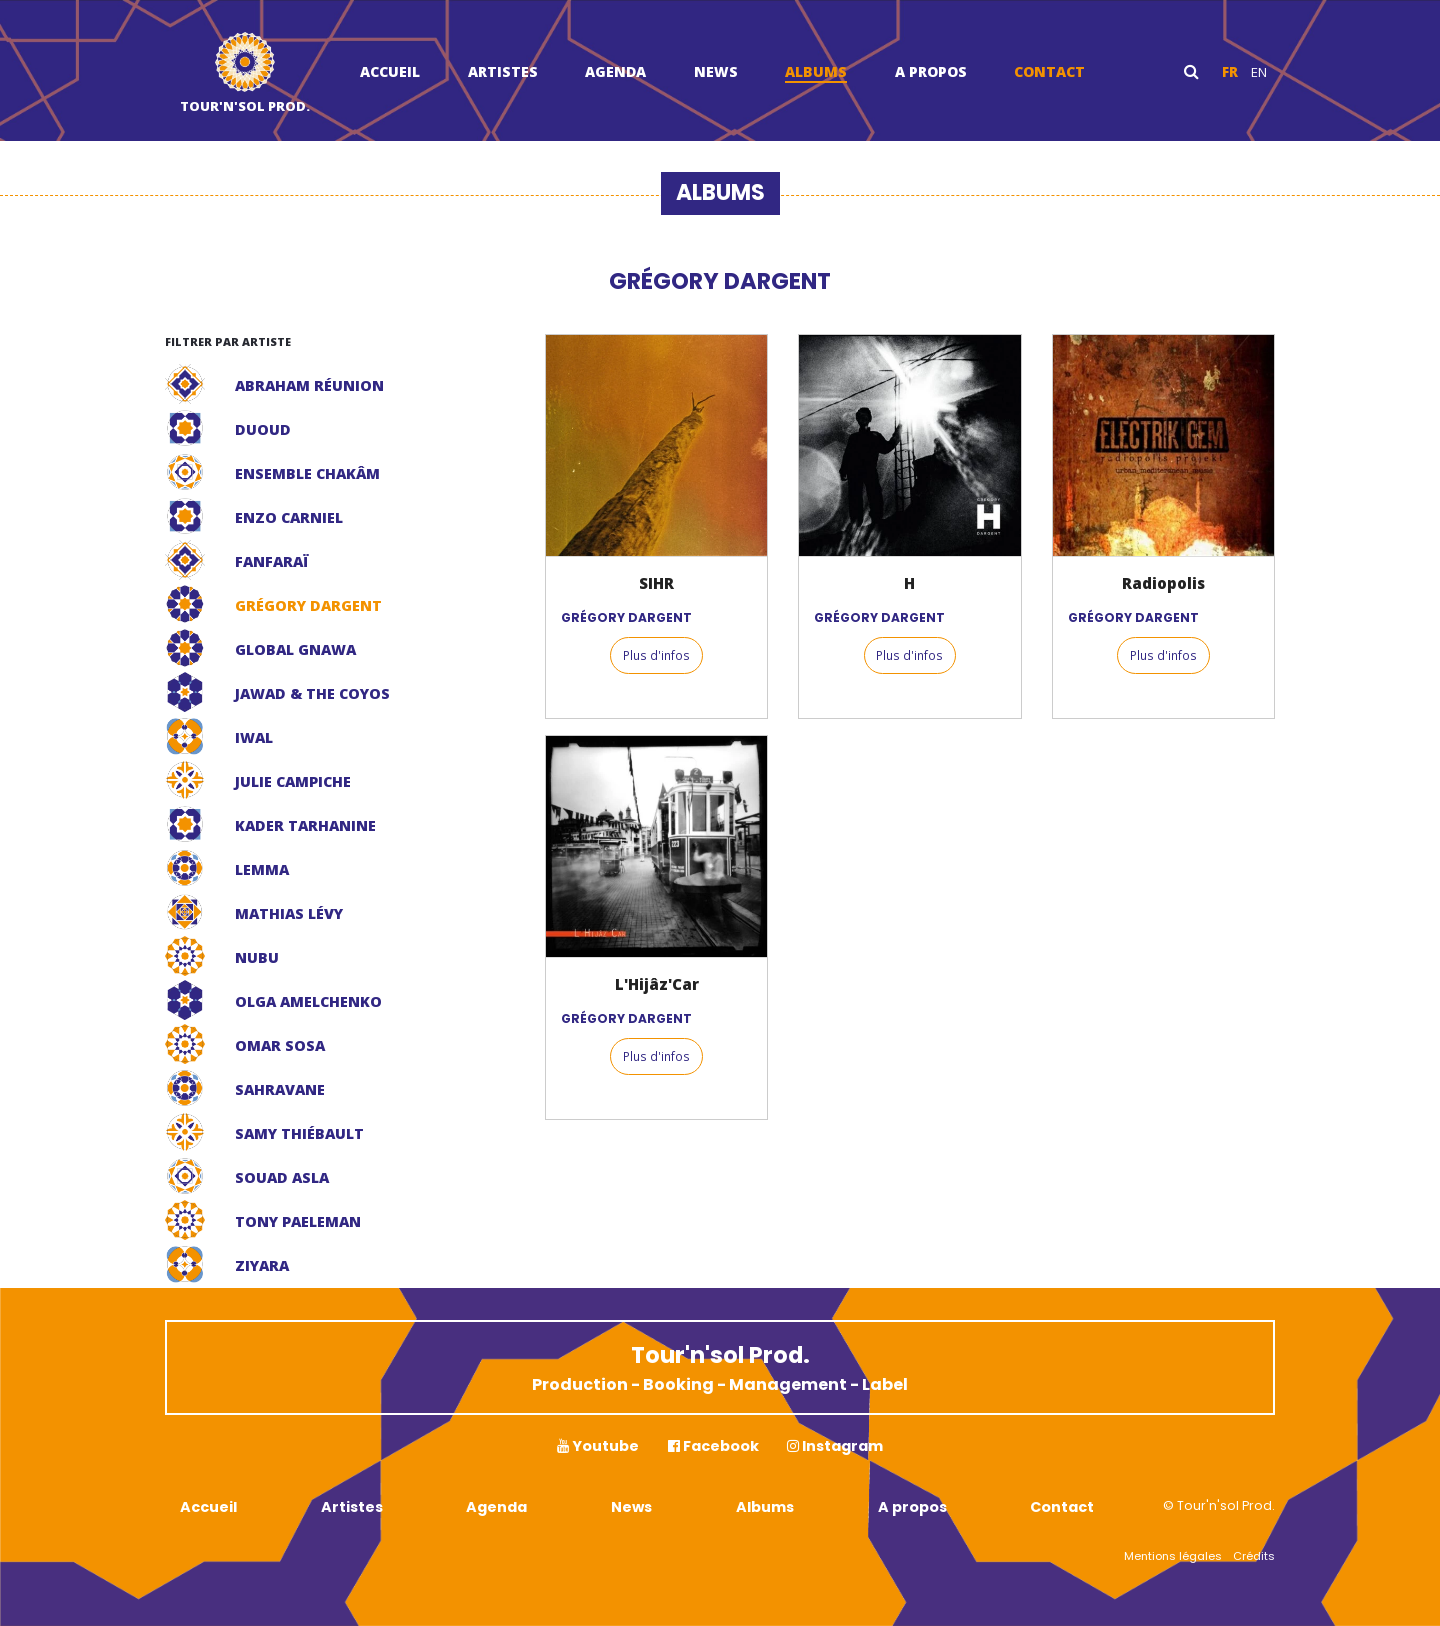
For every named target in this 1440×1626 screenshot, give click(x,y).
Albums (816, 71)
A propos (931, 71)
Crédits (1254, 1556)
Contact (1049, 71)
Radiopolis (1163, 583)
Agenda (615, 71)
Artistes (503, 71)
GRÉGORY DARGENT (626, 617)
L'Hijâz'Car (657, 984)
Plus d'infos (656, 655)
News (716, 71)
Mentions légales (1173, 1556)
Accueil (390, 71)
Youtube (598, 1446)
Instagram (835, 1446)
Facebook (713, 1446)
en (1259, 72)
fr (1230, 72)
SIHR (656, 583)
